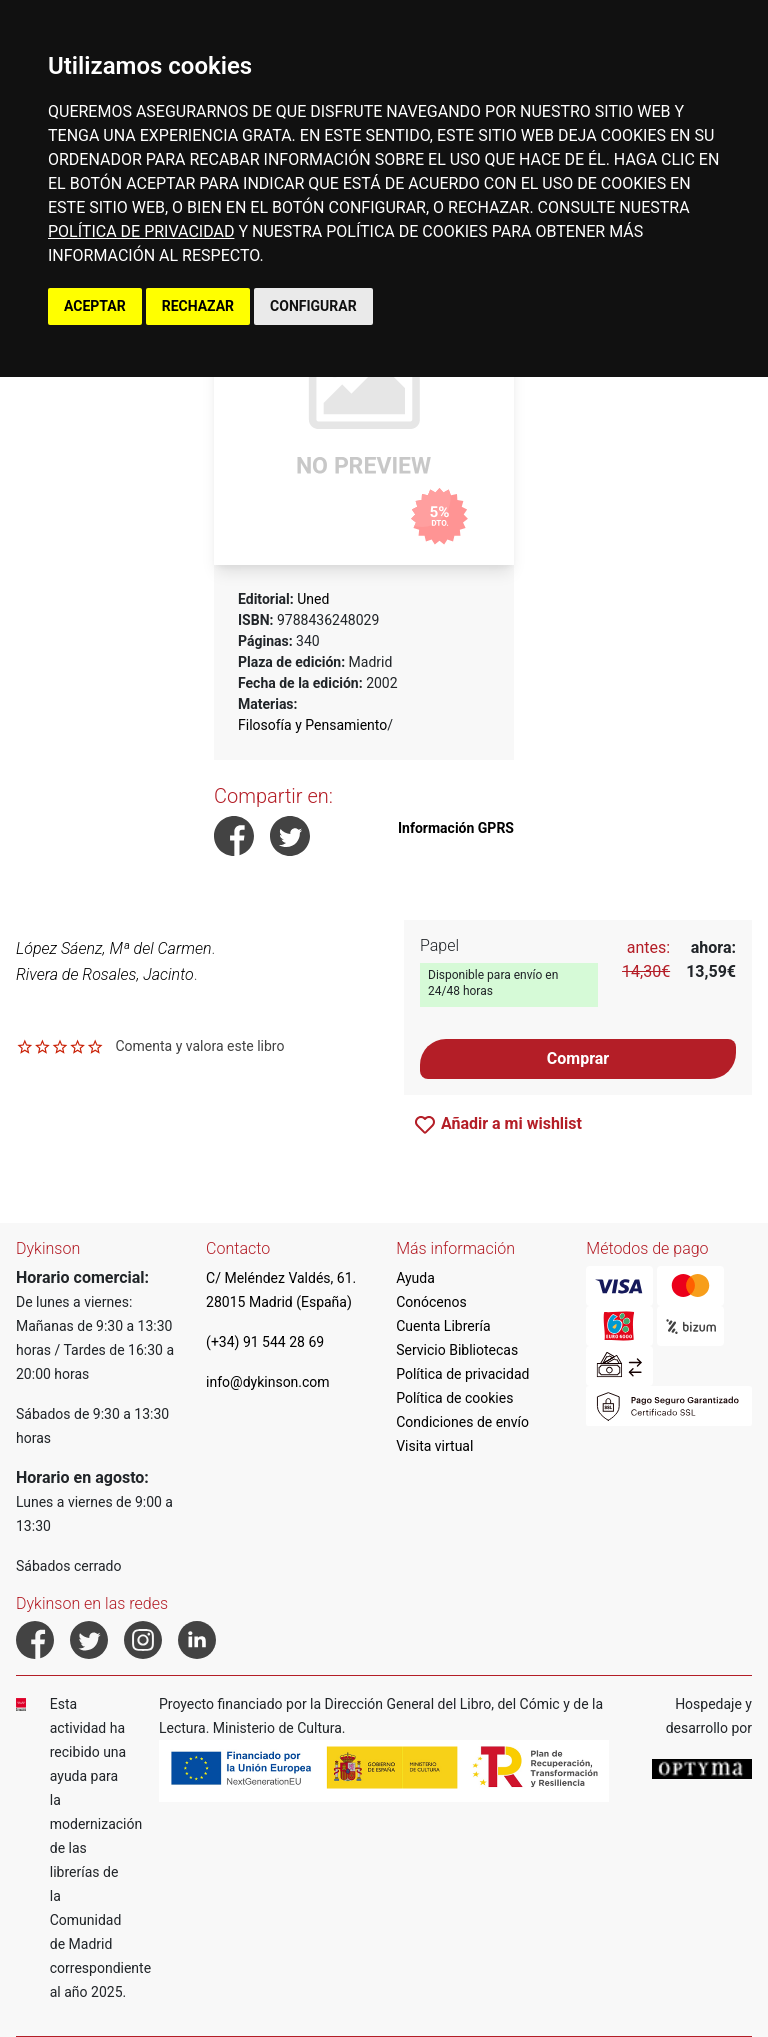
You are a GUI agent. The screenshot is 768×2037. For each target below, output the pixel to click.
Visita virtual (434, 1446)
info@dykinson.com (268, 1382)
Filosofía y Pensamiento (312, 725)
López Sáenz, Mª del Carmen (113, 948)
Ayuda (415, 1278)
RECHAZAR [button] (198, 306)
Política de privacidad (462, 1374)
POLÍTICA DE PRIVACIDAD (141, 231)
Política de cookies (454, 1398)
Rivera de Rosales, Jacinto (105, 974)
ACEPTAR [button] (95, 306)
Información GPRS (456, 828)
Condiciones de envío (462, 1422)
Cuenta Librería (443, 1326)
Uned (313, 599)
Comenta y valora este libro (199, 1046)
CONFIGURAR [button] (313, 306)
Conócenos (431, 1302)
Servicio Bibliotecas (457, 1350)
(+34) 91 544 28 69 (265, 1342)
